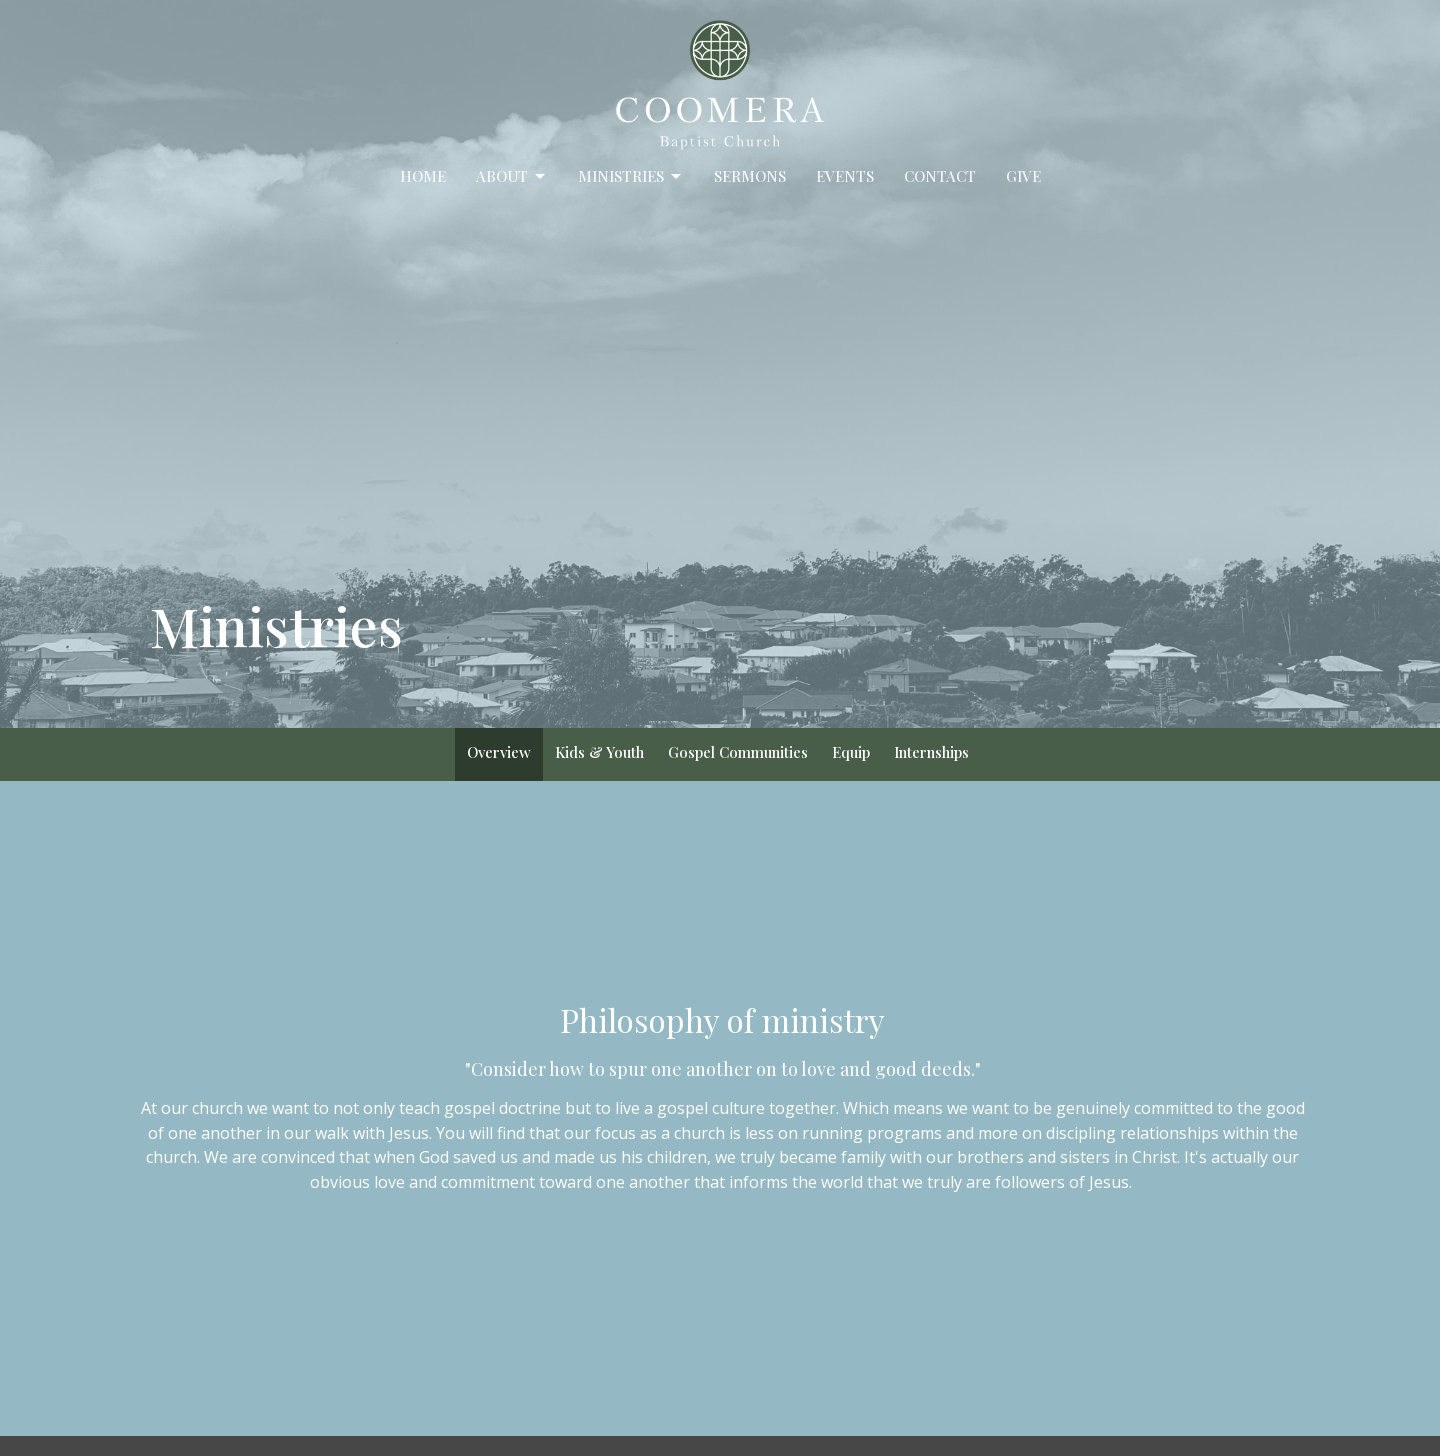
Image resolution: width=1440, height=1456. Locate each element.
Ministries (631, 176)
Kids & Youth (599, 752)
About (512, 176)
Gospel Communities (738, 752)
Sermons (750, 176)
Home (423, 176)
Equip (851, 752)
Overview (499, 752)
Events (845, 176)
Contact (940, 176)
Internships (931, 752)
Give (1023, 176)
